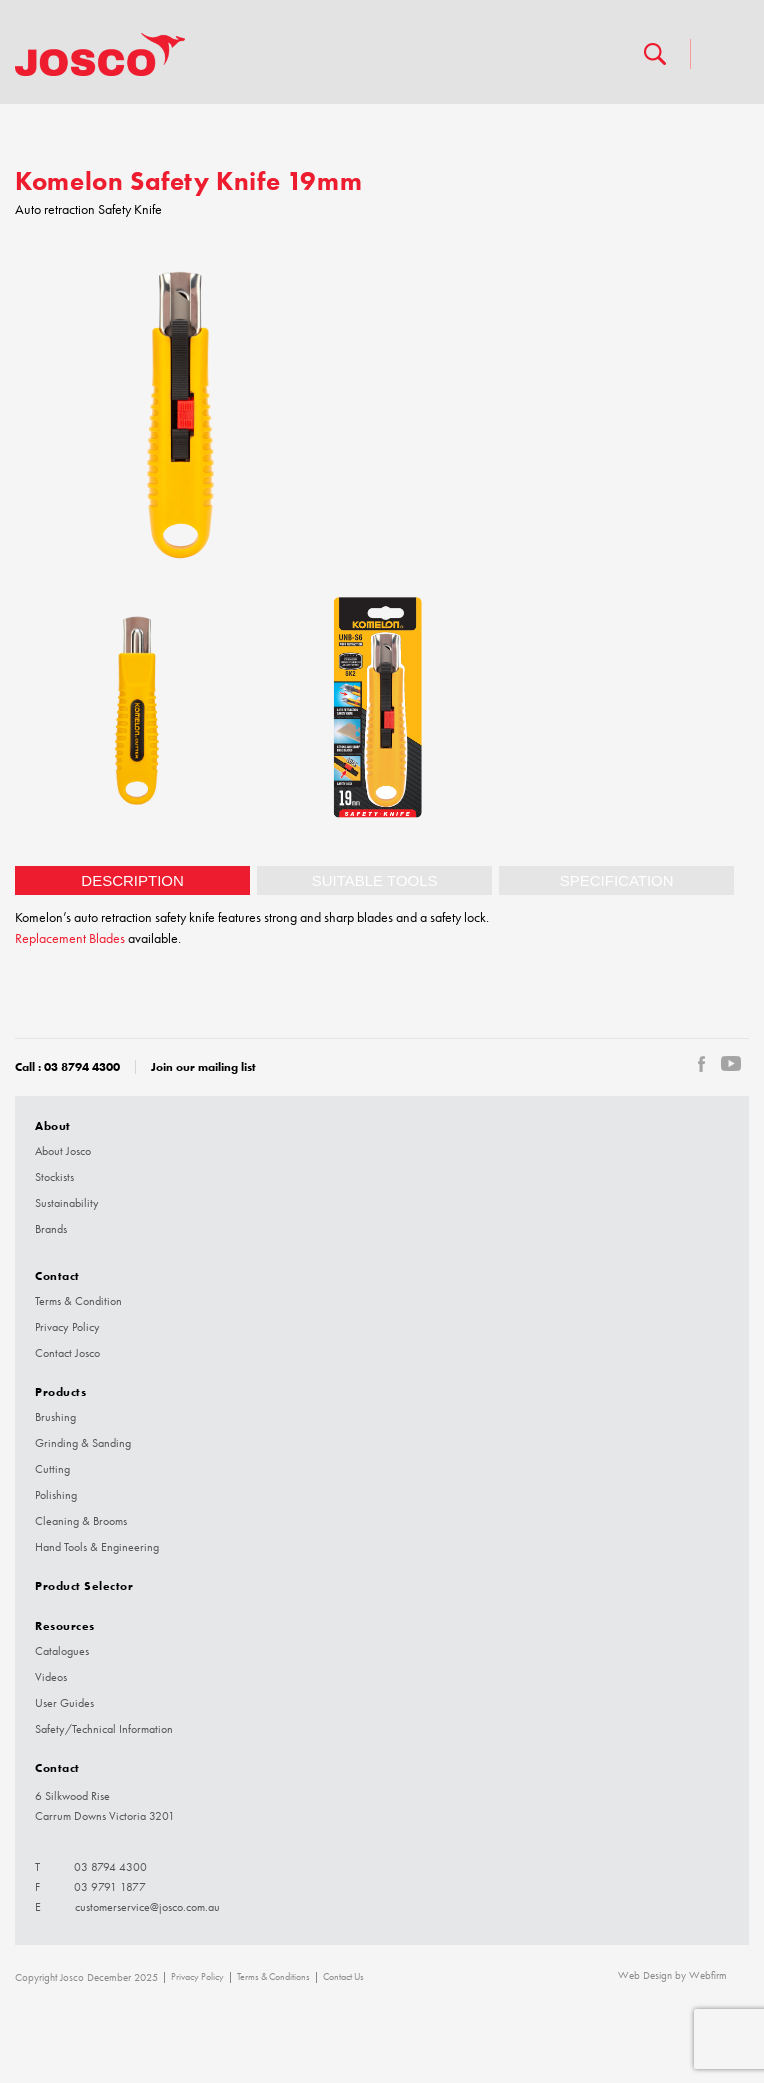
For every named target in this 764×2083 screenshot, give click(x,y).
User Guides (64, 1703)
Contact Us (343, 1977)
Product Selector (84, 1585)
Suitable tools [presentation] (375, 880)
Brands (51, 1229)
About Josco (63, 1151)
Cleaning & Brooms (81, 1521)
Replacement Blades (70, 938)
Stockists (54, 1177)
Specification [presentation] (617, 880)
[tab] (132, 880)
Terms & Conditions (273, 1977)
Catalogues (62, 1651)
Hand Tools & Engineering (97, 1547)
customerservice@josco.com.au (147, 1907)
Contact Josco (67, 1353)
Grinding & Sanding (83, 1443)
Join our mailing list (203, 1066)
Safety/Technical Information (104, 1729)
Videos (51, 1677)
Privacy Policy (67, 1327)
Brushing (55, 1417)
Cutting (52, 1469)
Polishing (56, 1495)
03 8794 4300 (82, 1066)
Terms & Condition (78, 1301)
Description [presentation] (132, 880)
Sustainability (67, 1203)
